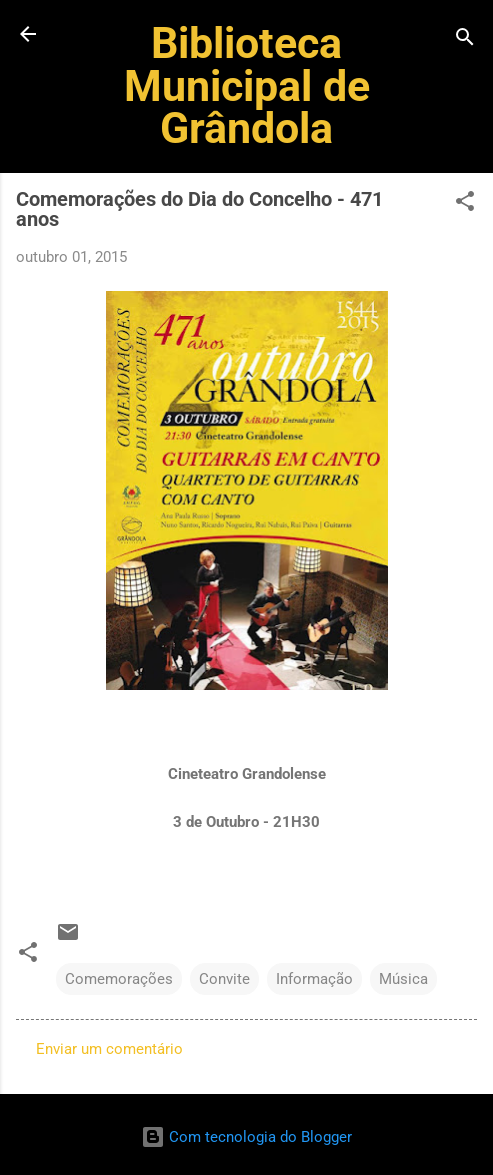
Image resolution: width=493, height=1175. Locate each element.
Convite (224, 979)
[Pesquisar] (465, 40)
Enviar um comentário (109, 1049)
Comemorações (119, 979)
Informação (314, 979)
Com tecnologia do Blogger (246, 1137)
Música (403, 979)
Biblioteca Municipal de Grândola (247, 85)
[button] (465, 204)
